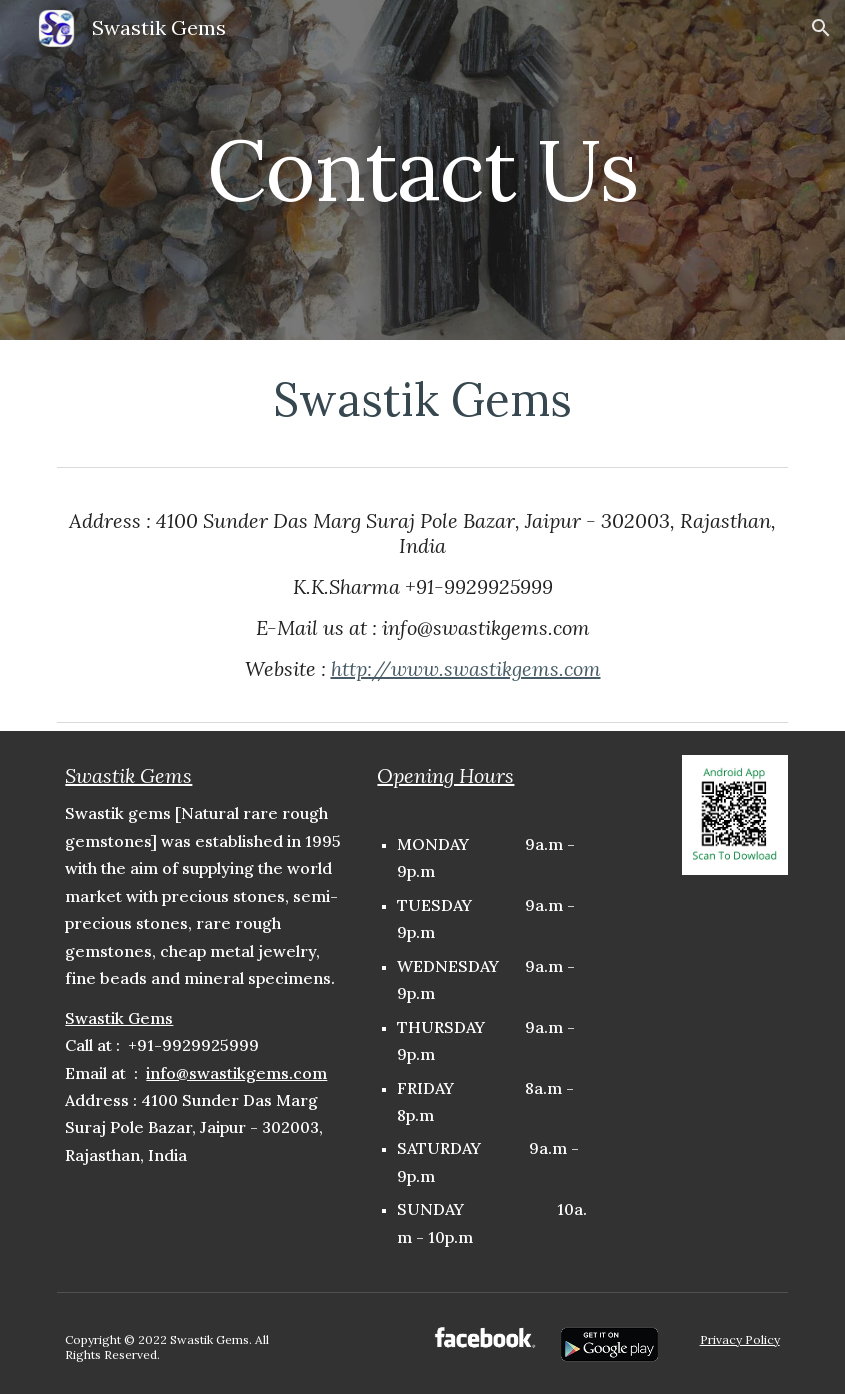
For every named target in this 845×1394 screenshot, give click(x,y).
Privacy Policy (740, 1339)
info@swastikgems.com (236, 1073)
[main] (422, 169)
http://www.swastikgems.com (466, 668)
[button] (821, 28)
